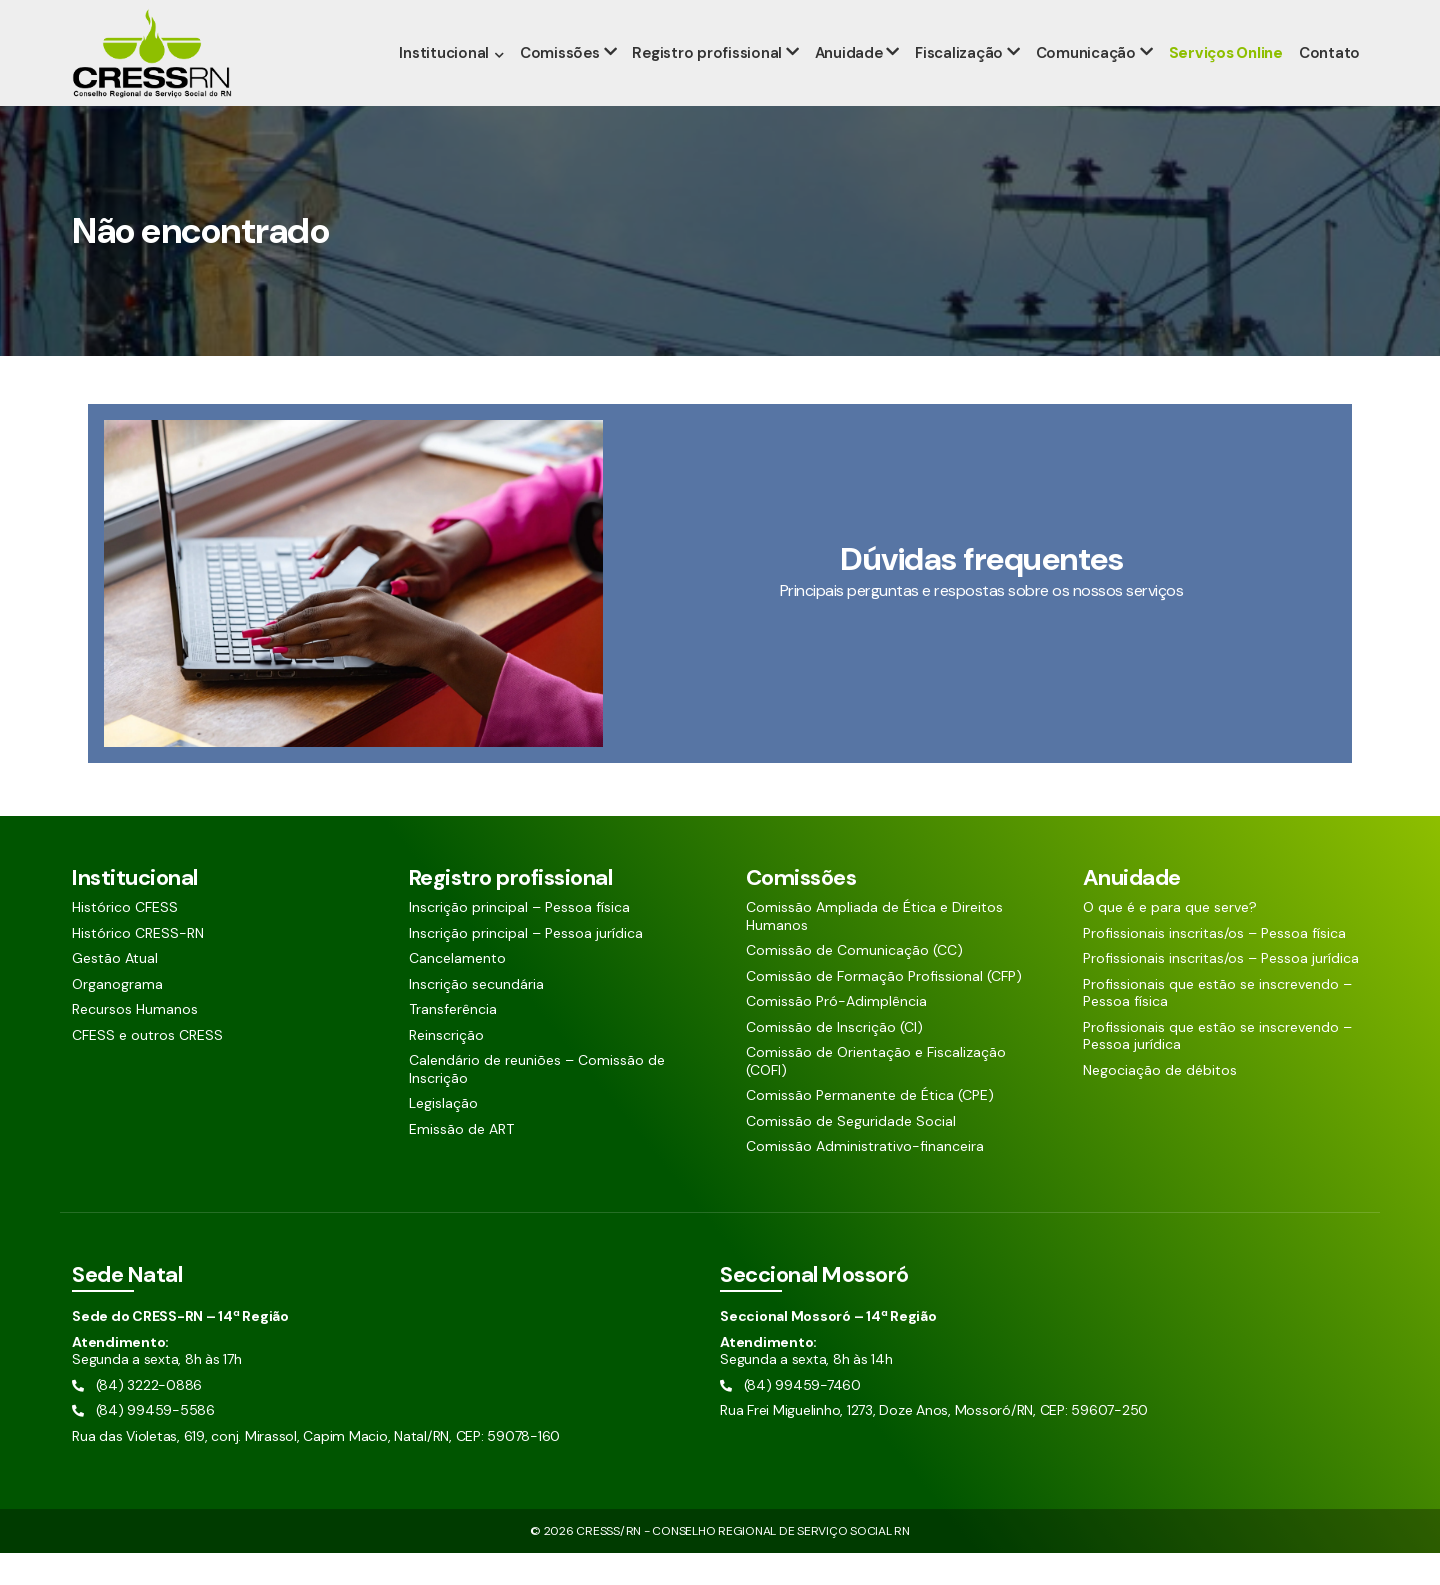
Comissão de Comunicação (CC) (854, 982)
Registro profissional (715, 85)
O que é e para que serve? (1170, 939)
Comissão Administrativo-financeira (865, 1178)
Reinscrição (446, 1067)
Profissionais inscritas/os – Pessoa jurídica (1221, 990)
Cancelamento (457, 990)
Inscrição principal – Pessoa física (519, 939)
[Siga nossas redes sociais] (1301, 16)
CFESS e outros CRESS (147, 1067)
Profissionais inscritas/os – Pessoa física (1214, 965)
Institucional (454, 85)
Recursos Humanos (135, 1041)
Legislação (443, 1135)
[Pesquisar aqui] (1232, 16)
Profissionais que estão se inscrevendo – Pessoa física (1217, 1025)
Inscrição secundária (476, 1016)
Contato (1329, 85)
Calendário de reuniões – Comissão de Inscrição (537, 1101)
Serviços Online (1226, 85)
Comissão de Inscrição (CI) (834, 1059)
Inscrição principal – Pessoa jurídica (526, 965)
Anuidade (854, 85)
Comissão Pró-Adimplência (836, 1033)
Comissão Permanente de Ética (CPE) (870, 1127)
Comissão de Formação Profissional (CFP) (884, 1008)
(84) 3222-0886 (129, 17)
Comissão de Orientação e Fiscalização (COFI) (876, 1093)
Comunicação (1088, 85)
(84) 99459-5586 (264, 17)
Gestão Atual (115, 990)
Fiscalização (963, 85)
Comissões (569, 85)
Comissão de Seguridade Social (851, 1153)
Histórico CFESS (125, 939)
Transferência (453, 1041)
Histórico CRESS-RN (138, 965)
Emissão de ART (461, 1161)
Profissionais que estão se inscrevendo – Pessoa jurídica (1217, 1068)
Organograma (117, 1016)
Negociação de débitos (1160, 1102)
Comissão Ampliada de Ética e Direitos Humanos (874, 948)
